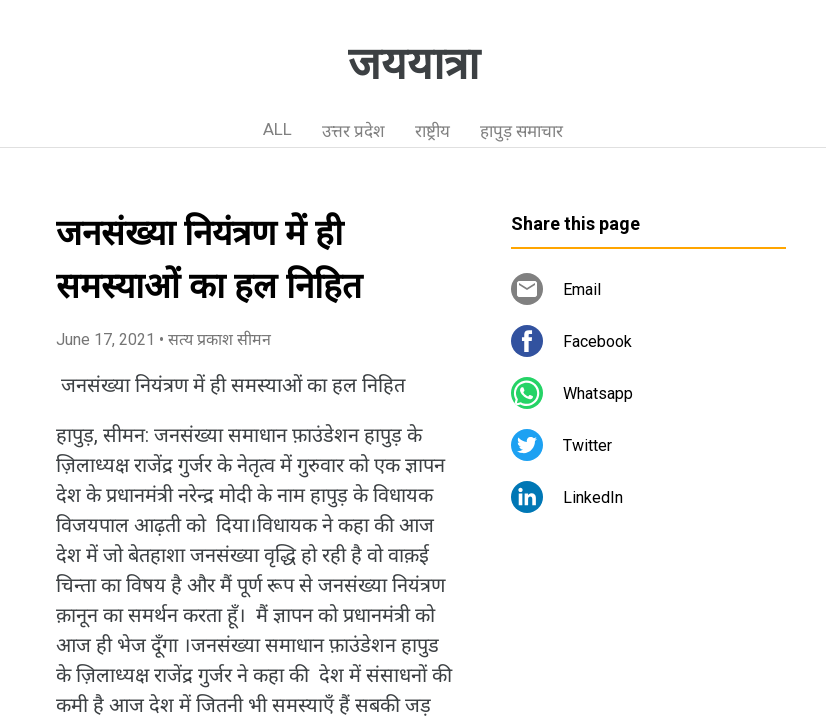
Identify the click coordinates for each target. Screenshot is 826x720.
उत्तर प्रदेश (353, 131)
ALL (277, 129)
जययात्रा (413, 64)
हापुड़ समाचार (521, 131)
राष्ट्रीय (432, 131)
